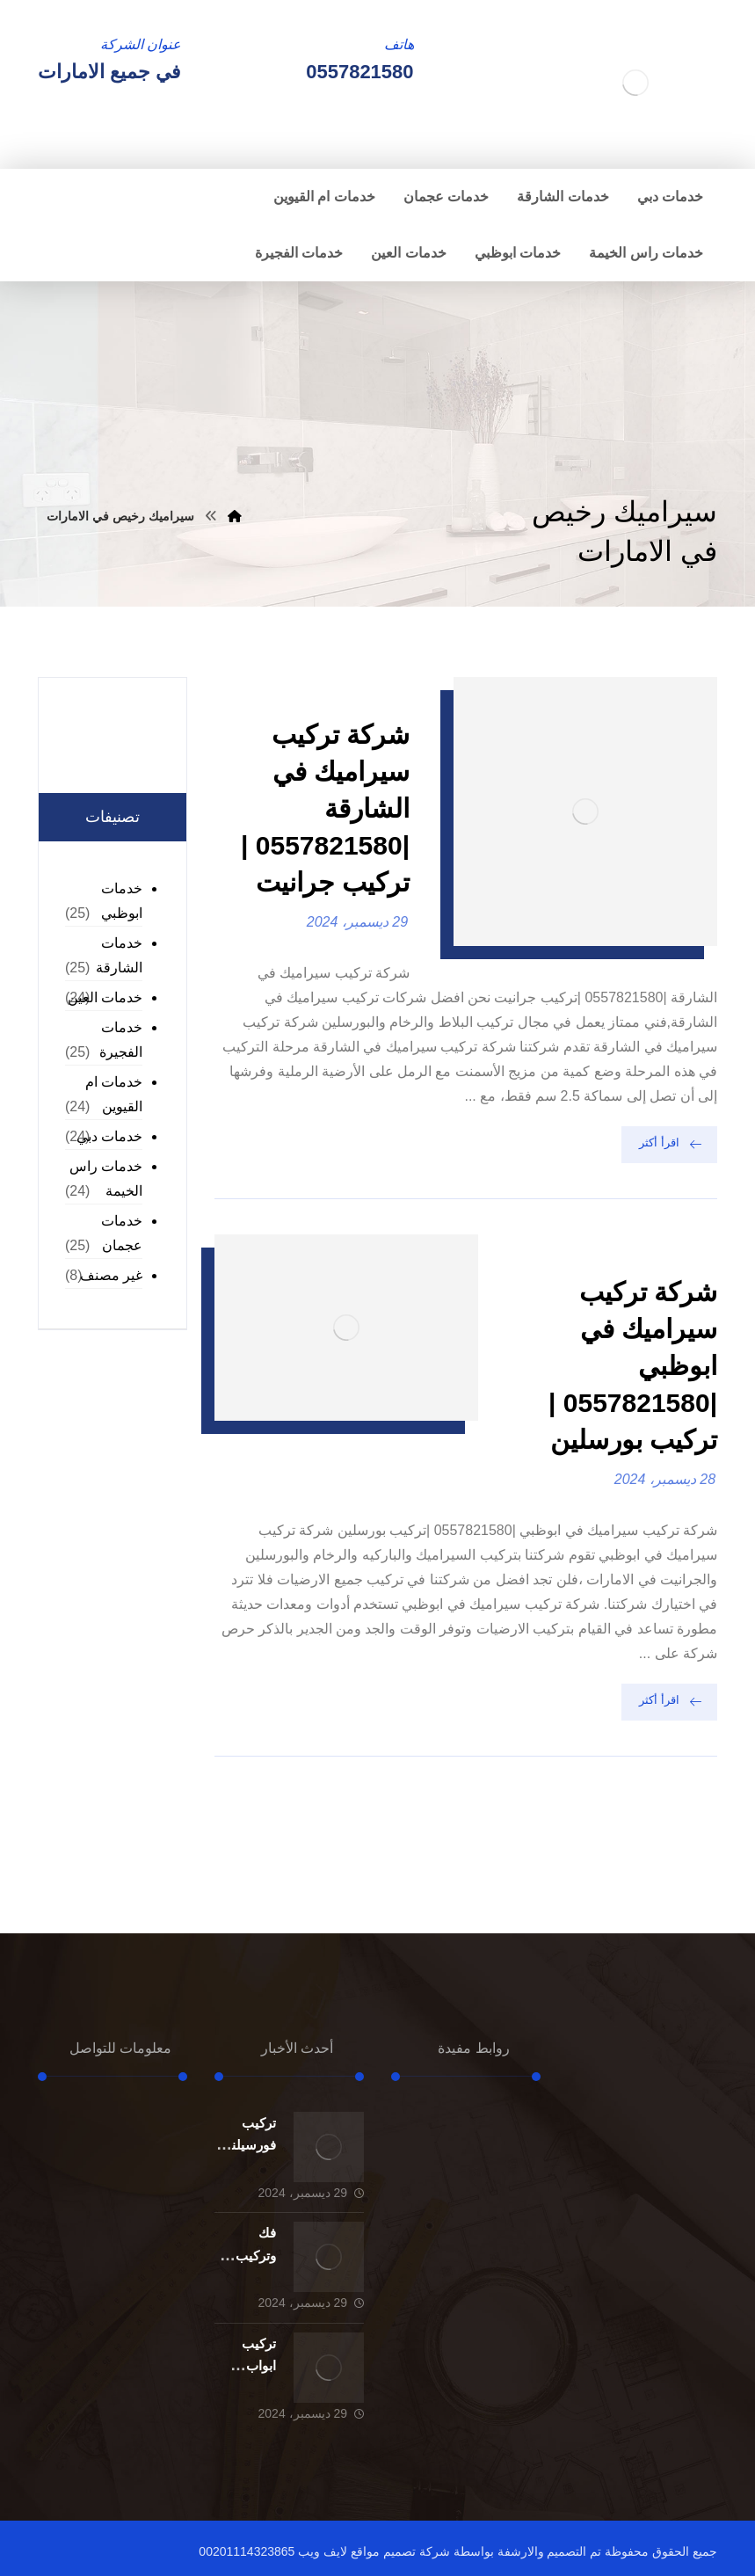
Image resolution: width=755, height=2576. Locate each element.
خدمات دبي (109, 1136)
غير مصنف (111, 1275)
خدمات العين (105, 997)
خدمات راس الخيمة (105, 1178)
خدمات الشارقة (119, 955)
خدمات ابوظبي (121, 901)
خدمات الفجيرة (120, 1039)
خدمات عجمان (121, 1233)
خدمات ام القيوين (113, 1094)
